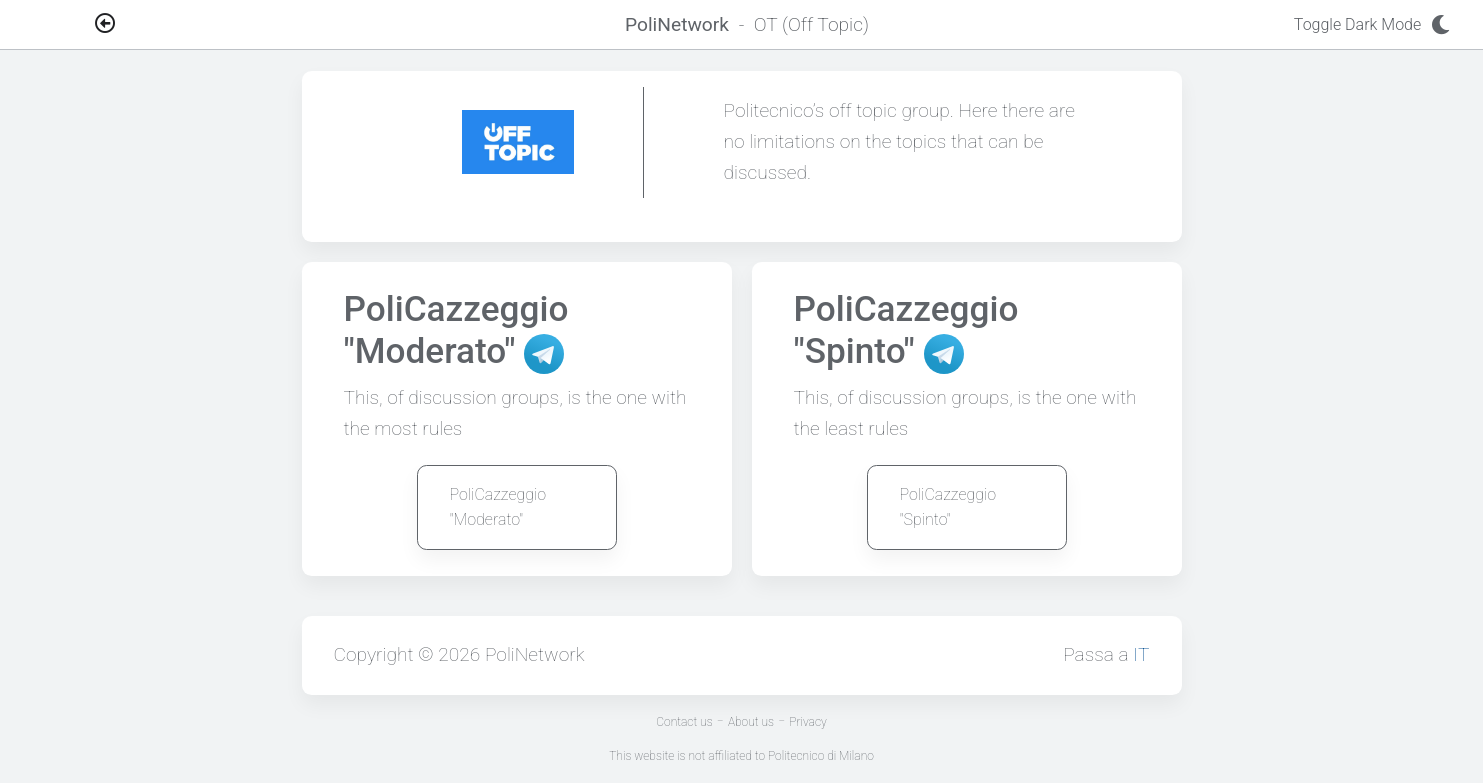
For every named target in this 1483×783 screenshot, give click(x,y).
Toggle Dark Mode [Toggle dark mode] (1377, 25)
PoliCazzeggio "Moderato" (498, 507)
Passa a (1106, 654)
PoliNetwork (535, 654)
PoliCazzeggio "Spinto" (948, 507)
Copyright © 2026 (409, 654)
